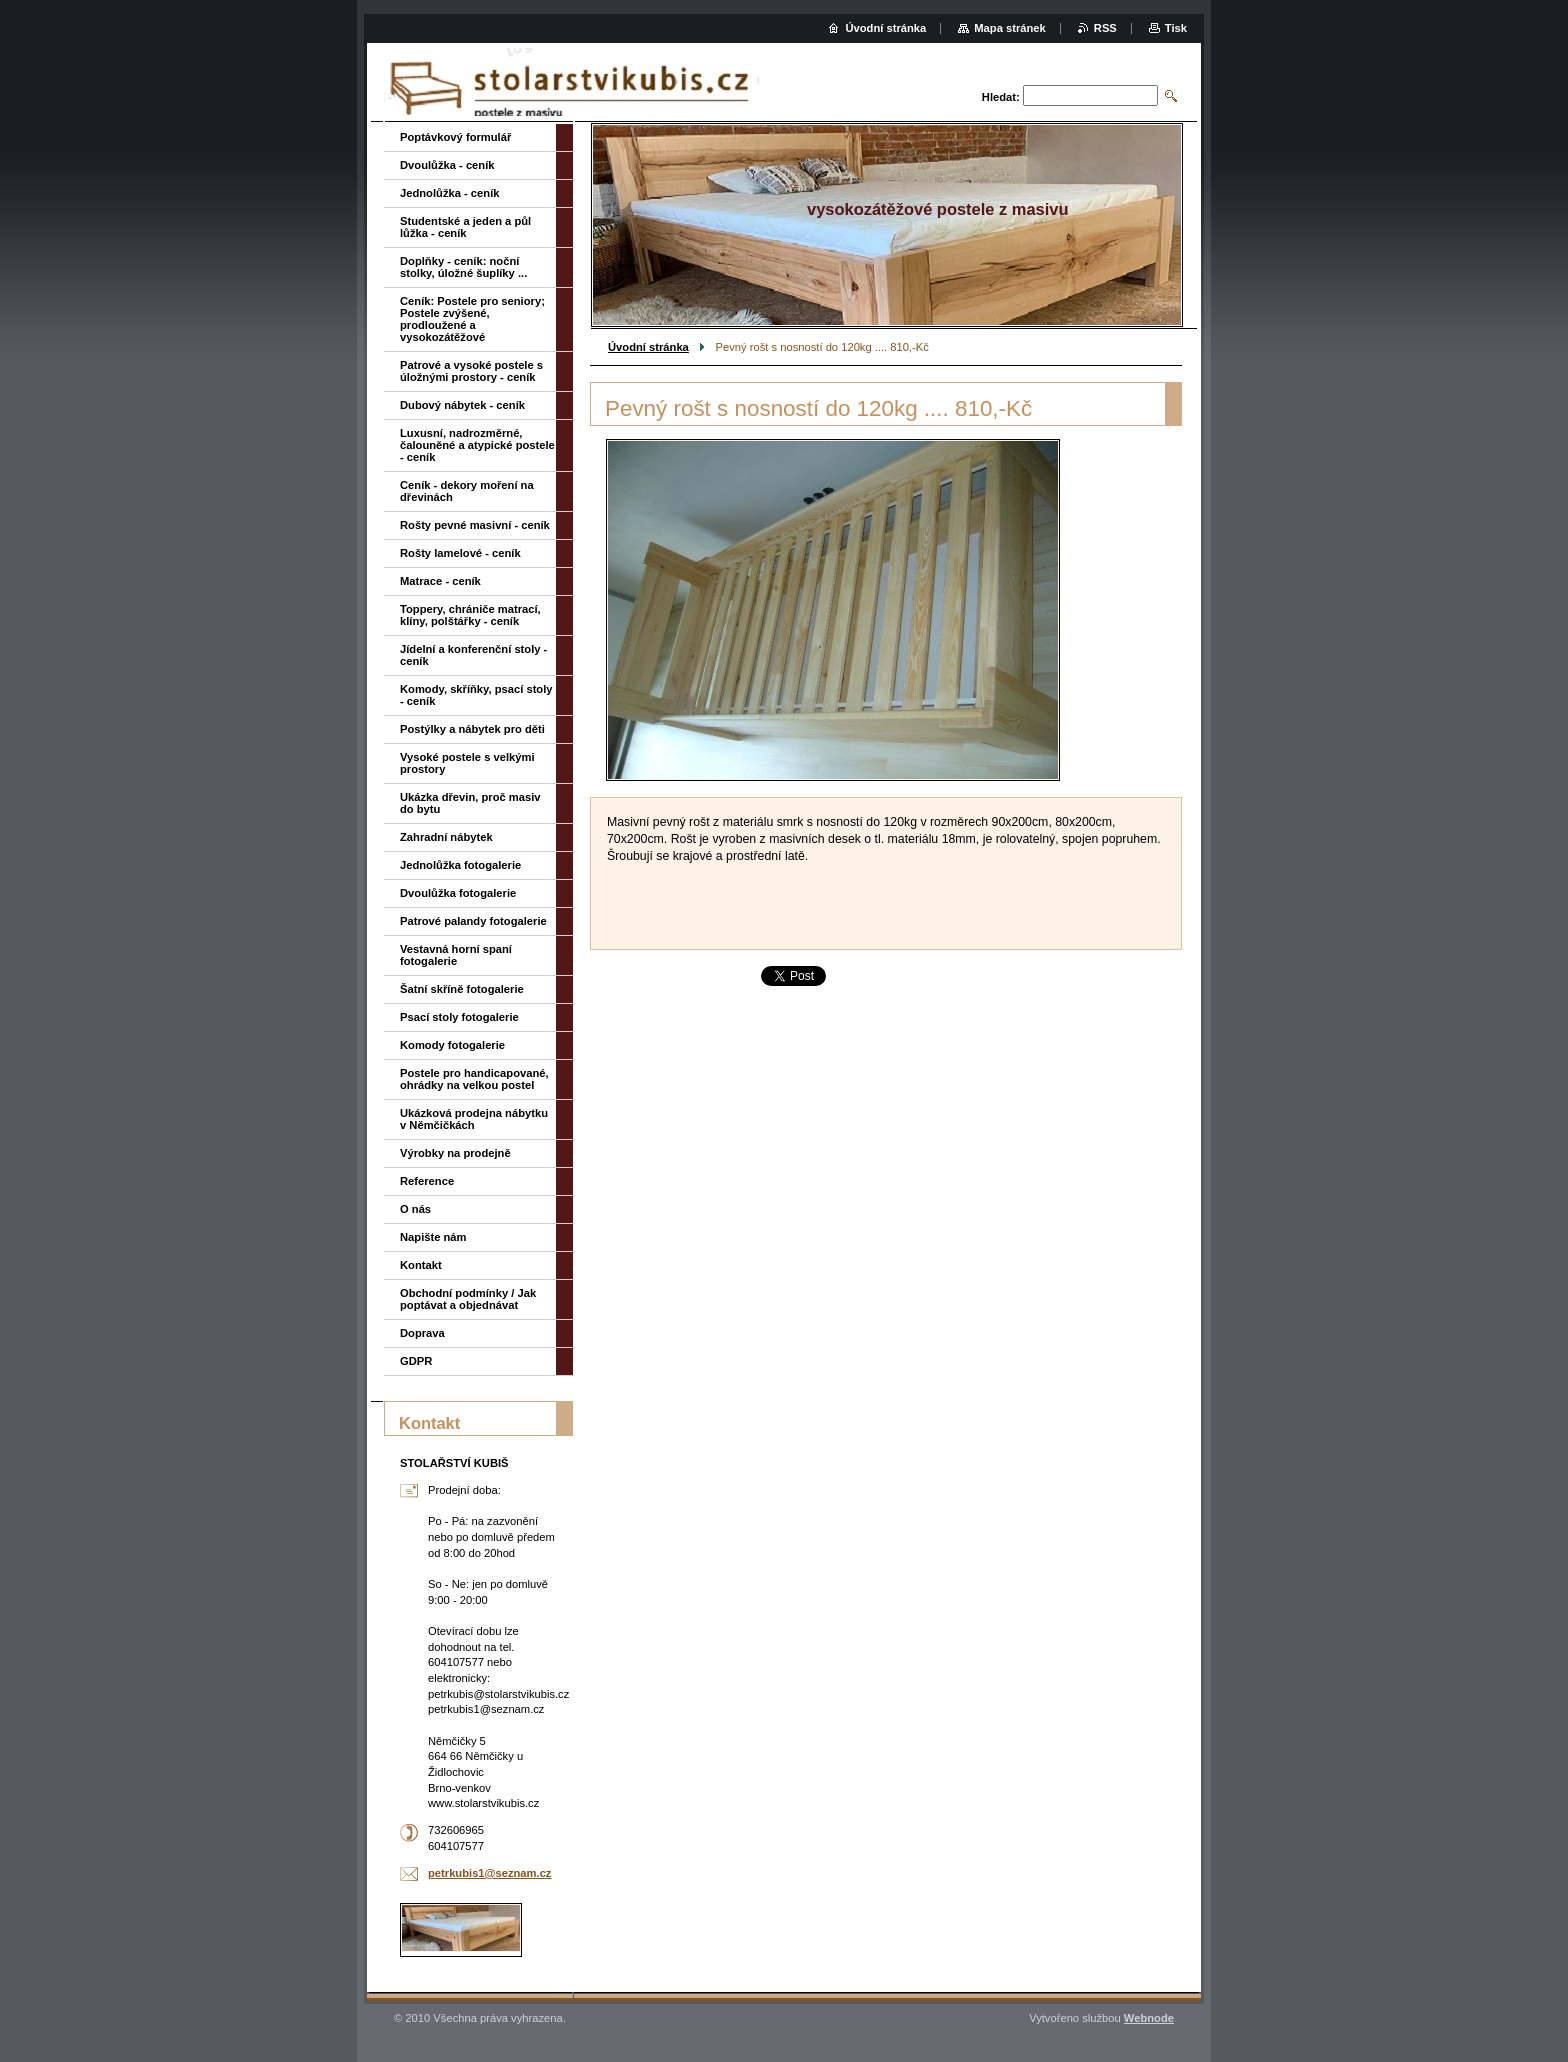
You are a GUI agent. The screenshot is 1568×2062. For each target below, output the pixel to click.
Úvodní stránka (648, 347)
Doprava (422, 1333)
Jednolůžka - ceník (449, 193)
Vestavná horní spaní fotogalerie (456, 955)
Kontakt (421, 1265)
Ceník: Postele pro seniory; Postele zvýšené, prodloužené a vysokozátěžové (472, 319)
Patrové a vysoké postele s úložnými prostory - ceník (471, 371)
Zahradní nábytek (446, 837)
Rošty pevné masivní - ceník (475, 525)
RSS (1105, 28)
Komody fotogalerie (452, 1045)
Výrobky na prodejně (455, 1153)
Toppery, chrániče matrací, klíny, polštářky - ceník (470, 615)
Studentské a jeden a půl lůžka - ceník (465, 227)
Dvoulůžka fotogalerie (458, 893)
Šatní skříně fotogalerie (462, 989)
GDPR (416, 1361)
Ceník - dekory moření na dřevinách (467, 491)
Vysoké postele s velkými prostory (467, 763)
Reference (427, 1181)
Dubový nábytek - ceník (462, 405)
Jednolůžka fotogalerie (460, 865)
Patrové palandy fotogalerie (473, 921)
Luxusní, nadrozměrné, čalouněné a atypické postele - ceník (477, 445)
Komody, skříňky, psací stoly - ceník (476, 695)
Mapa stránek (1010, 28)
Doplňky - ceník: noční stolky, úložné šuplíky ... (463, 267)
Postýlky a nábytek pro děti (472, 729)
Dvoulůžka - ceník (447, 165)
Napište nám (433, 1237)
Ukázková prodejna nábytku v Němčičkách (474, 1119)
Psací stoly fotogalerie (459, 1017)
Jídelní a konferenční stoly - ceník (473, 655)
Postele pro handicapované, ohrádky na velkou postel (474, 1079)
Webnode (1149, 2018)
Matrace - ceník (440, 581)
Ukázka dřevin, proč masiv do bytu (470, 803)
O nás (415, 1209)
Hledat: (1001, 97)
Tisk (1176, 28)
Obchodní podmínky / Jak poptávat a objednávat (468, 1299)
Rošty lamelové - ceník (460, 553)
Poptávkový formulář (455, 137)
